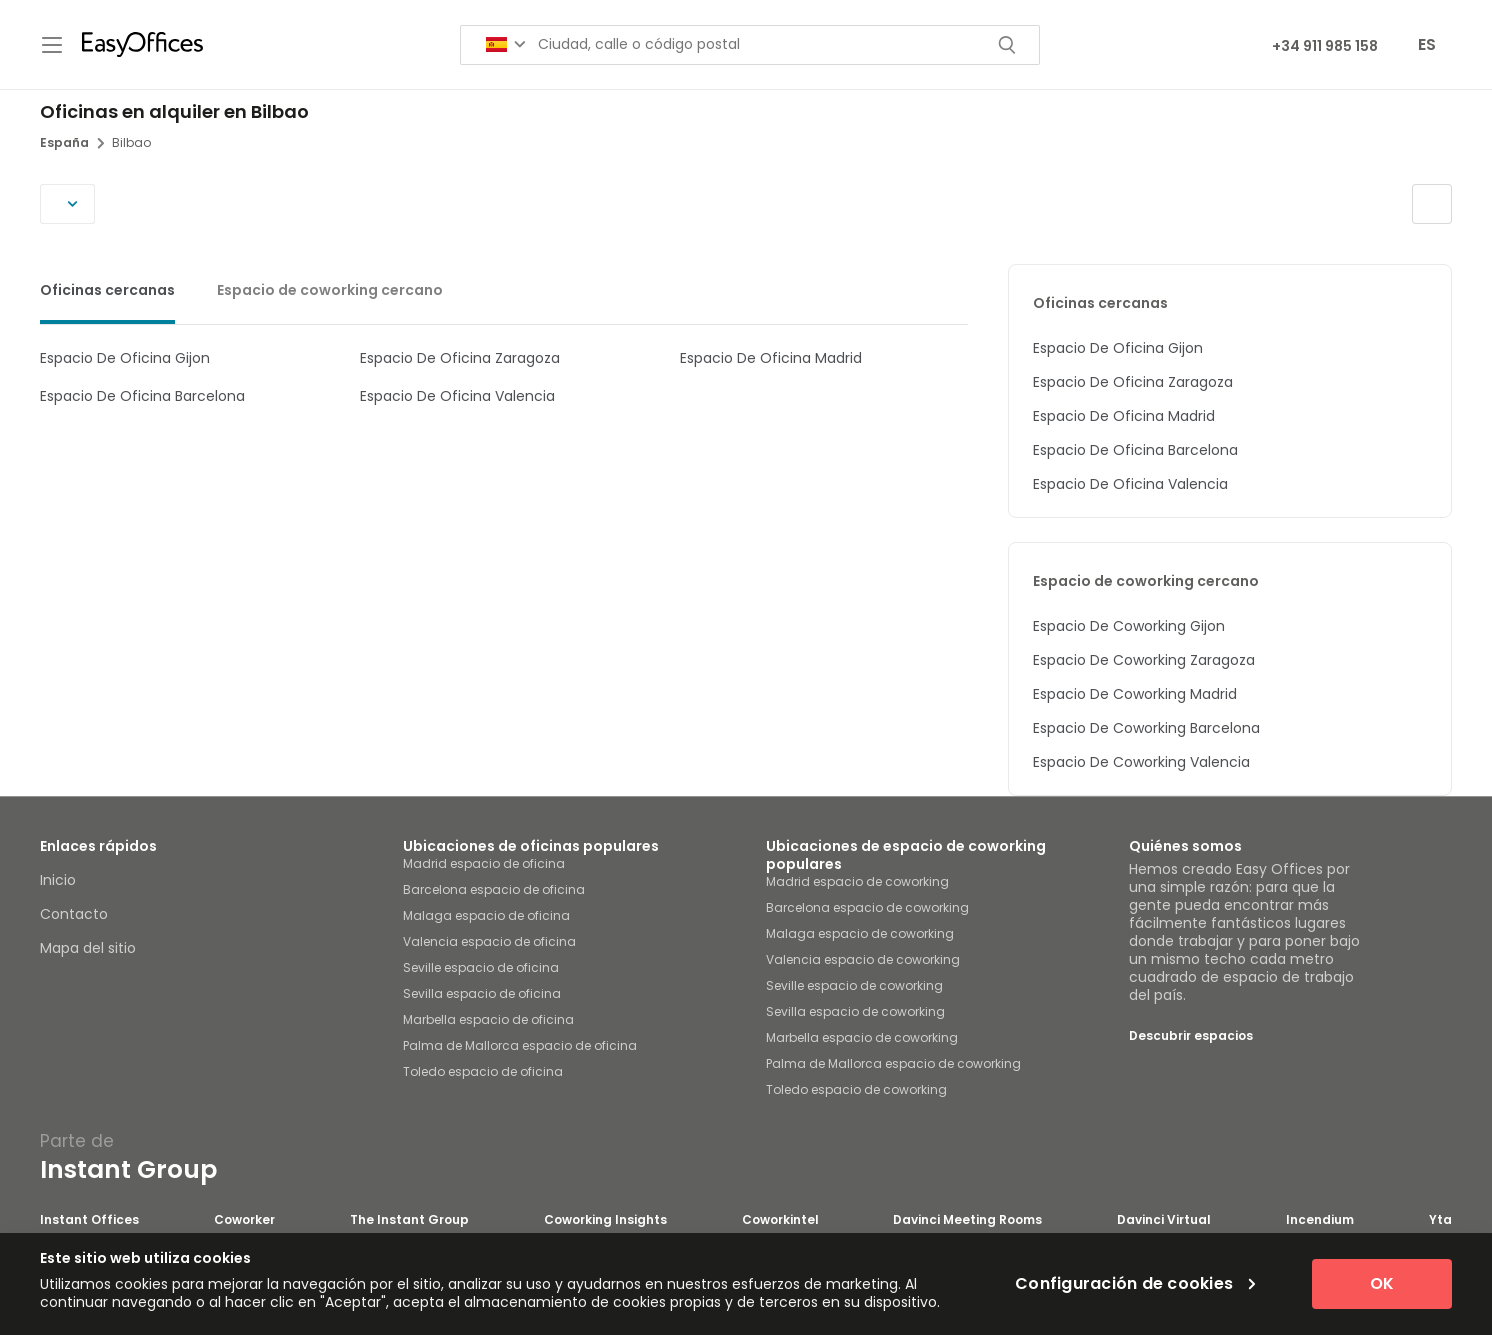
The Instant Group (409, 1220)
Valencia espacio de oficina (489, 941)
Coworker (244, 1220)
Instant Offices (89, 1220)
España (72, 142)
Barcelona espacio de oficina (494, 889)
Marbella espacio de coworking (862, 1037)
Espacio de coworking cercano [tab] (330, 290)
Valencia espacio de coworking (863, 959)
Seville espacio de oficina (481, 967)
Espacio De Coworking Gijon (1129, 626)
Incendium (1320, 1220)
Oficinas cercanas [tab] (107, 290)
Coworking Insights (605, 1220)
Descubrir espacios (1191, 1035)
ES (1427, 44)
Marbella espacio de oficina (488, 1019)
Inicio (58, 880)
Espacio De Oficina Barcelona (142, 396)
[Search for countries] (506, 44)
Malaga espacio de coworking (860, 933)
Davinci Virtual (1164, 1220)
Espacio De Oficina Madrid (771, 358)
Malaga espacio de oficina (486, 915)
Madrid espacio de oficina (484, 863)
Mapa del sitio (88, 948)
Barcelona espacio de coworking (867, 907)
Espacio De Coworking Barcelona (1146, 728)
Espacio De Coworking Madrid (1135, 694)
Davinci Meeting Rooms (967, 1220)
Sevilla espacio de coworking (855, 1011)
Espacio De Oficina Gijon (125, 358)
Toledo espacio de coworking (856, 1089)
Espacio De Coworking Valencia (1141, 762)
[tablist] (504, 294)
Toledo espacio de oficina (483, 1071)
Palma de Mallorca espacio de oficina (520, 1045)
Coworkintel (780, 1220)
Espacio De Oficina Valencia (457, 396)
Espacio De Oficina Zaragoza (460, 358)
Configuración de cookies (1135, 1284)
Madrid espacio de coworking (857, 881)
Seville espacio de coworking (854, 985)
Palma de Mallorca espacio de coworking (893, 1063)
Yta (1440, 1220)
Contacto (74, 914)
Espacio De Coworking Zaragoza (1144, 660)
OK (1382, 1283)
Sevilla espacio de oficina (482, 993)
